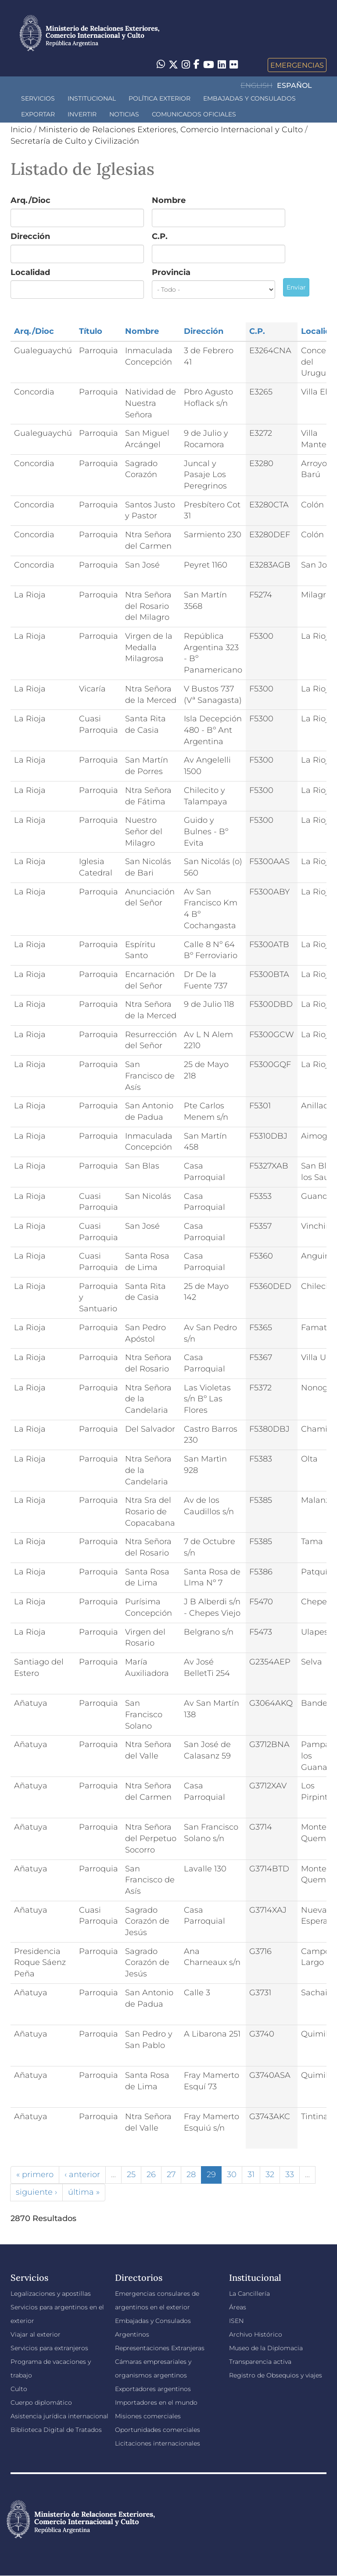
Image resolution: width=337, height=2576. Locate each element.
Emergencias (297, 65)
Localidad (30, 272)
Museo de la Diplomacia (266, 2348)
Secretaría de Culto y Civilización (75, 141)
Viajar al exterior (36, 2334)
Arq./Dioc (30, 200)
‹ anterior (82, 2174)
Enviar (296, 287)
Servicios (38, 98)
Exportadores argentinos (153, 2389)
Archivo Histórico (255, 2334)
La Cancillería (249, 2293)
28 (191, 2174)
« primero (35, 2174)
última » (84, 2192)
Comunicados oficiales (194, 114)
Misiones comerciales (148, 2416)
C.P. (160, 236)
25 (131, 2174)
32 (269, 2174)
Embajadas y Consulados (249, 98)
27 (171, 2174)
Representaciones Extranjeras (159, 2348)
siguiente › (36, 2192)
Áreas (237, 2307)
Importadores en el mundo (156, 2402)
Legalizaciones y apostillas (51, 2293)
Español (294, 85)
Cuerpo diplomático (41, 2402)
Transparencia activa (260, 2362)
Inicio (21, 129)
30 (232, 2174)
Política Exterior (159, 98)
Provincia (171, 272)
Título (90, 331)
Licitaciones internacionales (157, 2443)
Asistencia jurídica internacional (59, 2416)
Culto (19, 2389)
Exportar (38, 114)
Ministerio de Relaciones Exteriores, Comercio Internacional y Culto (171, 129)
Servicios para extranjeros (49, 2348)
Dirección (30, 236)
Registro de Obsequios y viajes (275, 2375)
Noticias (124, 114)
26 (151, 2174)
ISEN (236, 2321)
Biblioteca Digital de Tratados (56, 2430)
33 (289, 2174)
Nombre (169, 200)
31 (251, 2174)
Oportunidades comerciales (157, 2430)
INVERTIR (82, 114)
